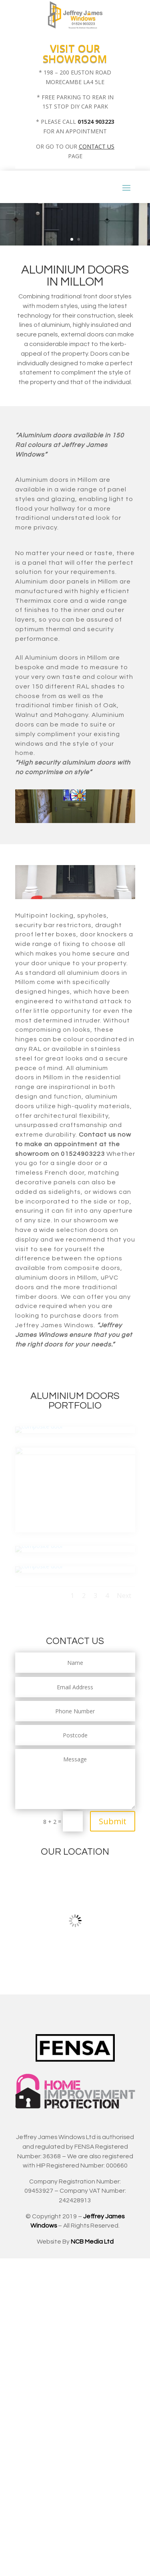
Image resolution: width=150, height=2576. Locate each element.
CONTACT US (96, 146)
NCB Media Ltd (92, 2241)
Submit (112, 1821)
